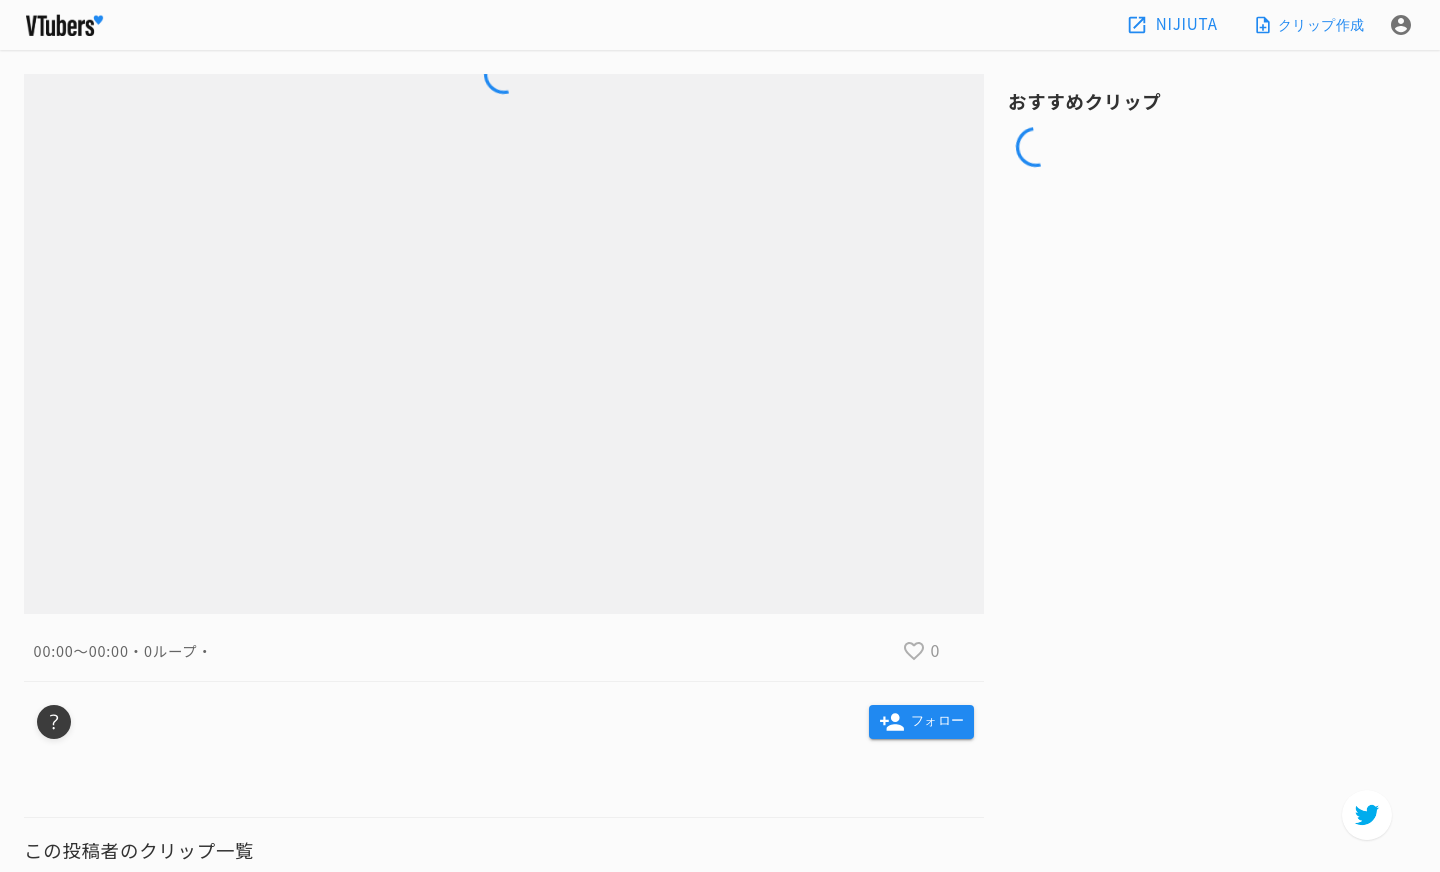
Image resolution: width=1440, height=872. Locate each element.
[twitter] (1367, 815)
